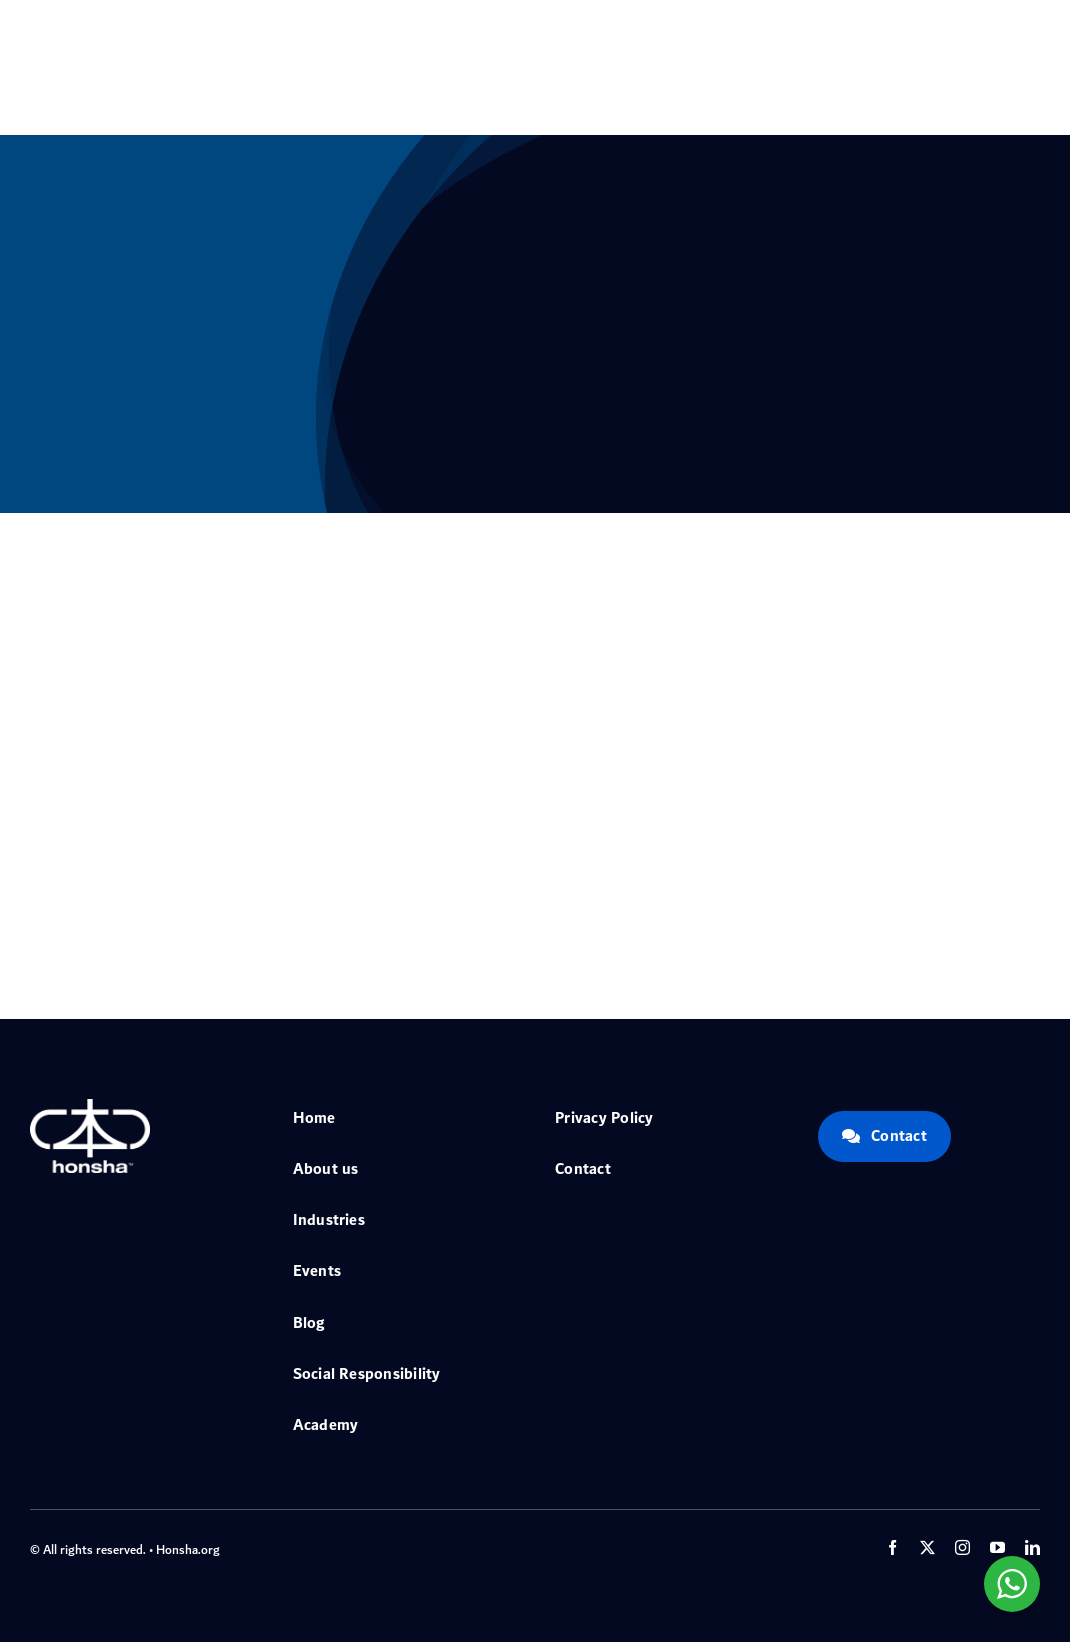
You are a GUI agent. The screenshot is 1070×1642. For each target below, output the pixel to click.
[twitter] (927, 1547)
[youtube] (997, 1547)
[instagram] (962, 1547)
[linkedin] (1032, 1547)
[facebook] (892, 1547)
